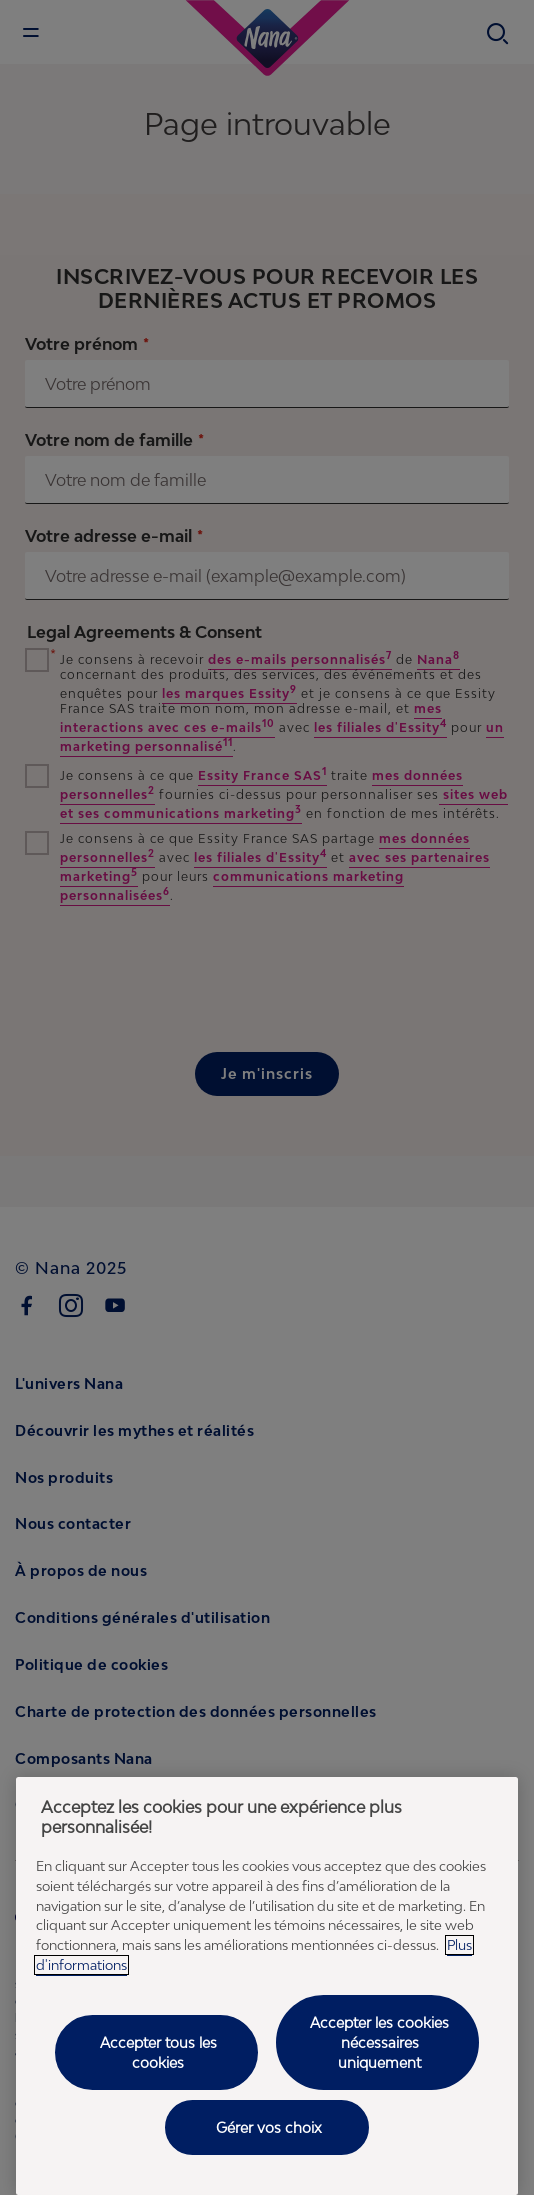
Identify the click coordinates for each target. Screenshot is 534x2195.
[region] (267, 1986)
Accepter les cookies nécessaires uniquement (379, 2042)
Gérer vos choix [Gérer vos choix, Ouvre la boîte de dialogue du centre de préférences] (269, 2127)
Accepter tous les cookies (158, 2052)
